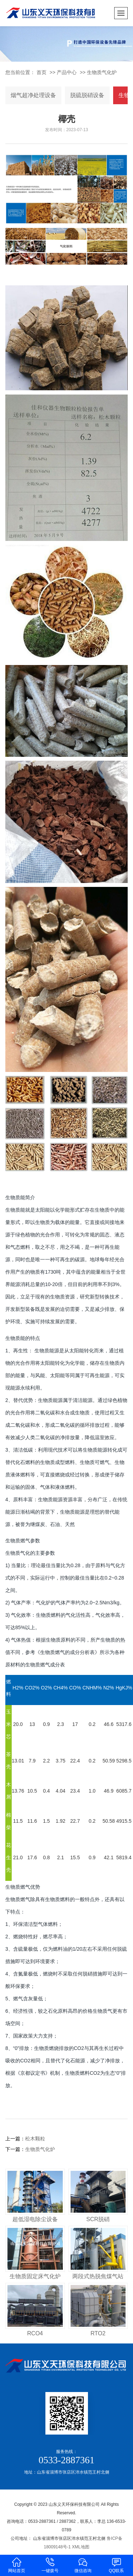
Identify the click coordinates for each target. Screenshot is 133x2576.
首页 (41, 72)
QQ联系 (116, 2565)
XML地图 (80, 2546)
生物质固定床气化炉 (35, 2276)
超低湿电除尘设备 (35, 2219)
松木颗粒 (35, 2138)
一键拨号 (50, 2565)
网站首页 (16, 2565)
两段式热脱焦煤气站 (97, 2276)
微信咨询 (83, 2565)
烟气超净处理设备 (33, 95)
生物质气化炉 (102, 72)
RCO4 (35, 2333)
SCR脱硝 (98, 2219)
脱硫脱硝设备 (87, 95)
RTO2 (97, 2333)
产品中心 (67, 72)
